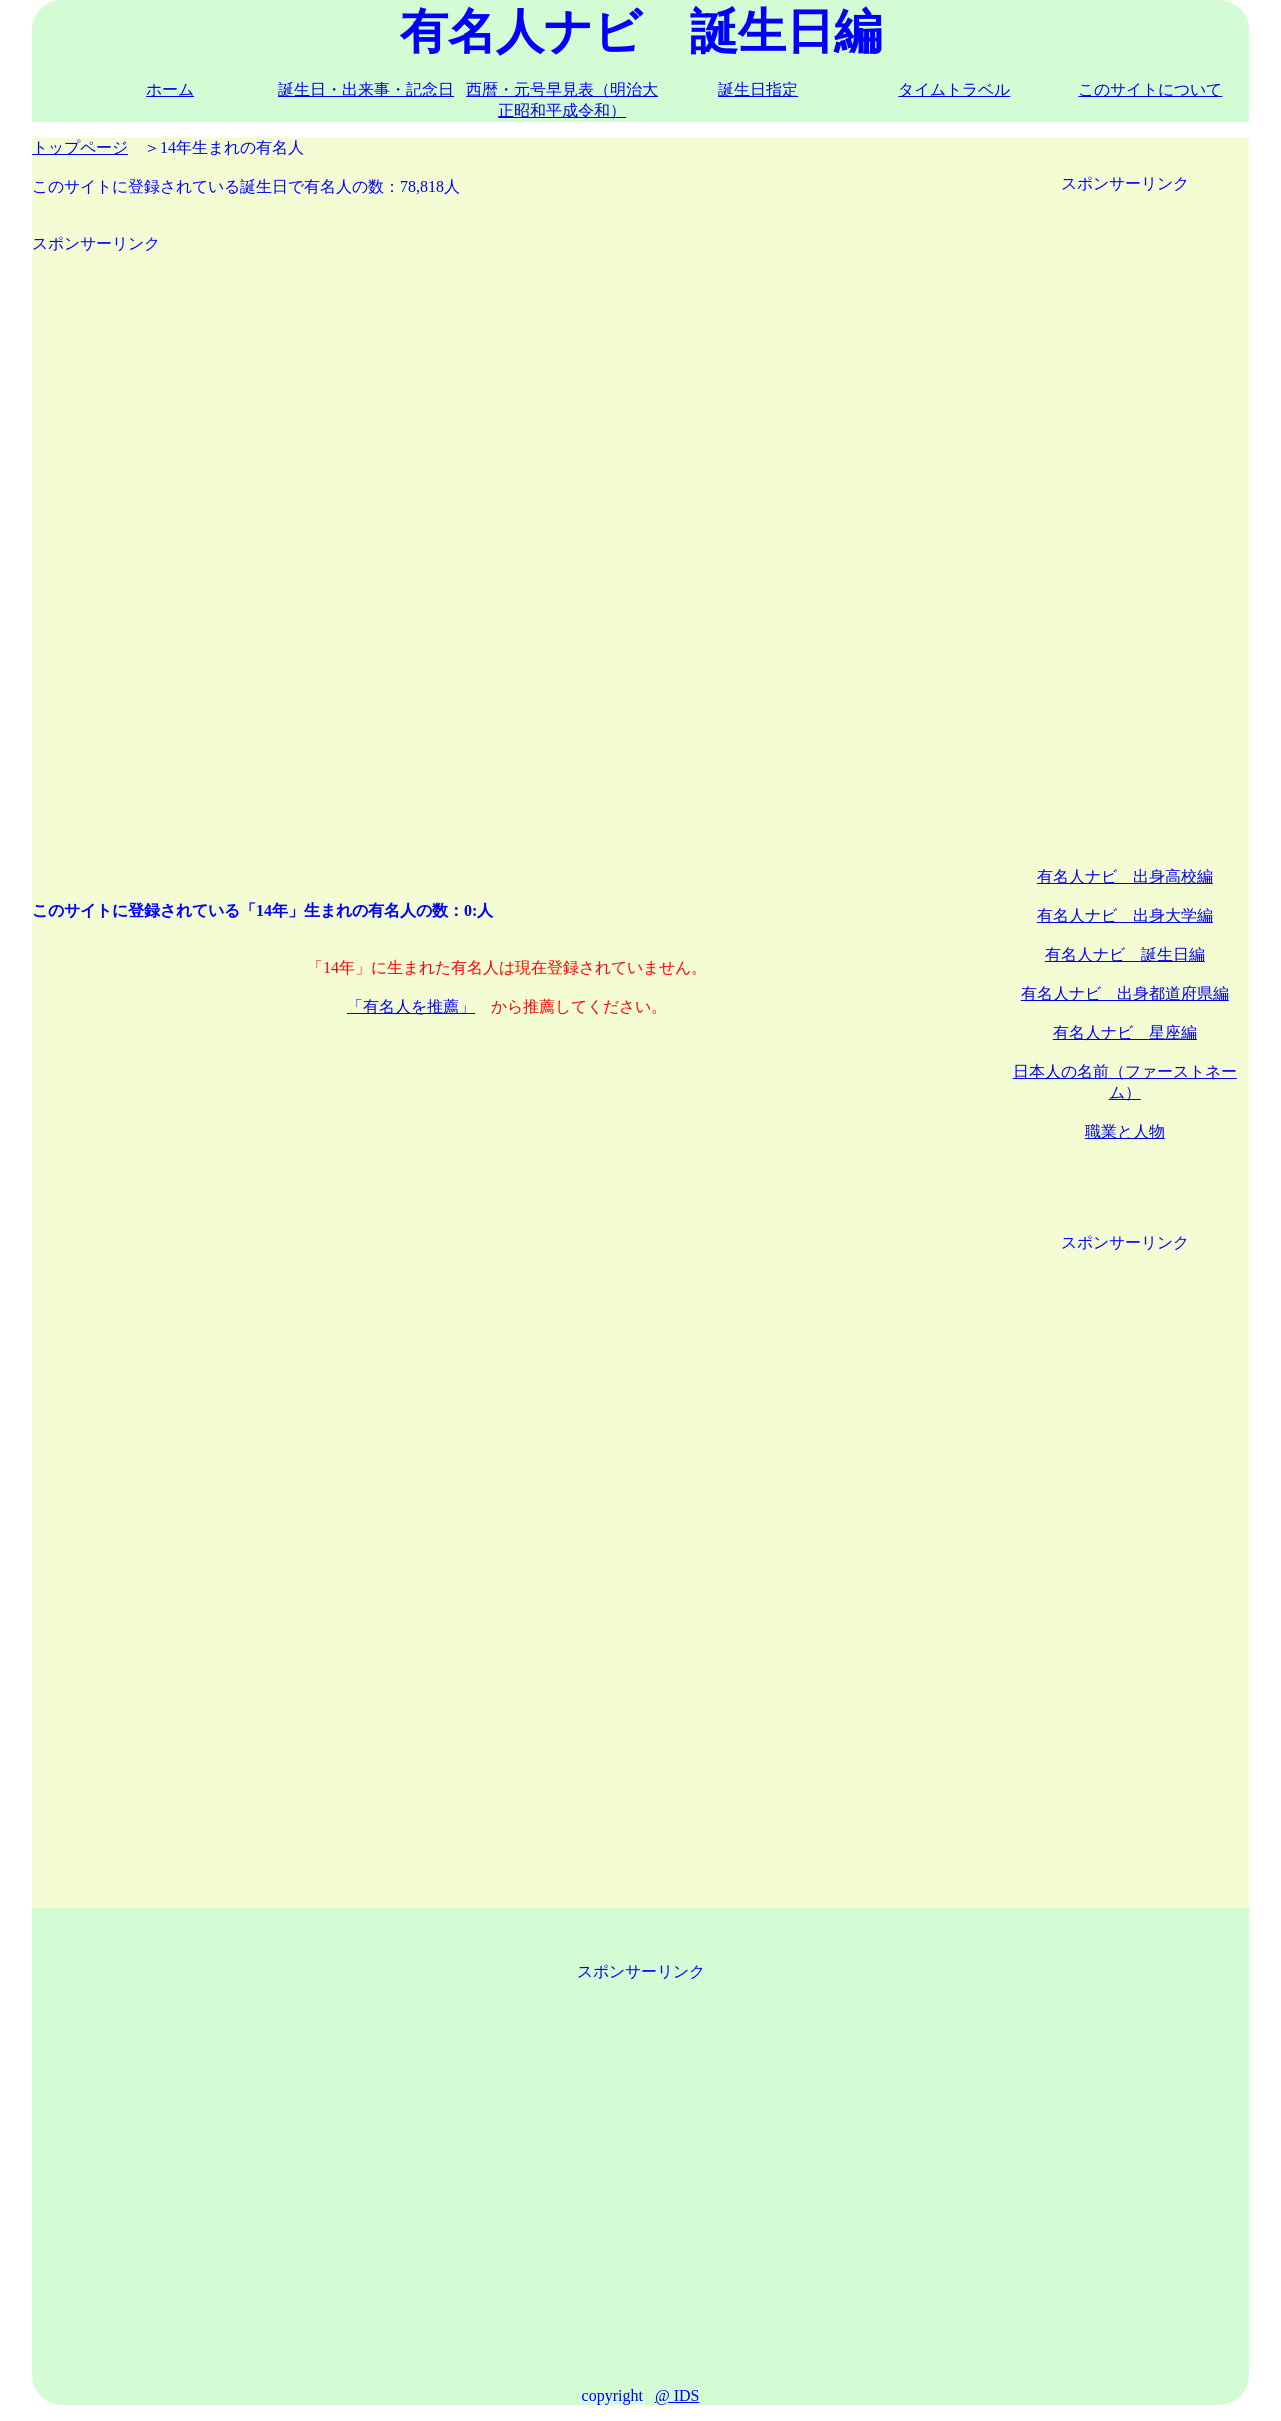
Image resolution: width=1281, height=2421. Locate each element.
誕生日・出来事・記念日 (366, 89)
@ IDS (677, 2395)
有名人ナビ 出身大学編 (1125, 915)
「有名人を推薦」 (411, 1006)
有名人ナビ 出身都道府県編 (1125, 993)
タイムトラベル (954, 89)
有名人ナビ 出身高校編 (1125, 876)
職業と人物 (1125, 1131)
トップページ (80, 147)
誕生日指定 (758, 89)
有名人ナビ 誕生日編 (1125, 954)
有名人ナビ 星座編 (1125, 1032)
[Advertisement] (507, 560)
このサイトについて (1150, 89)
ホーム (170, 89)
